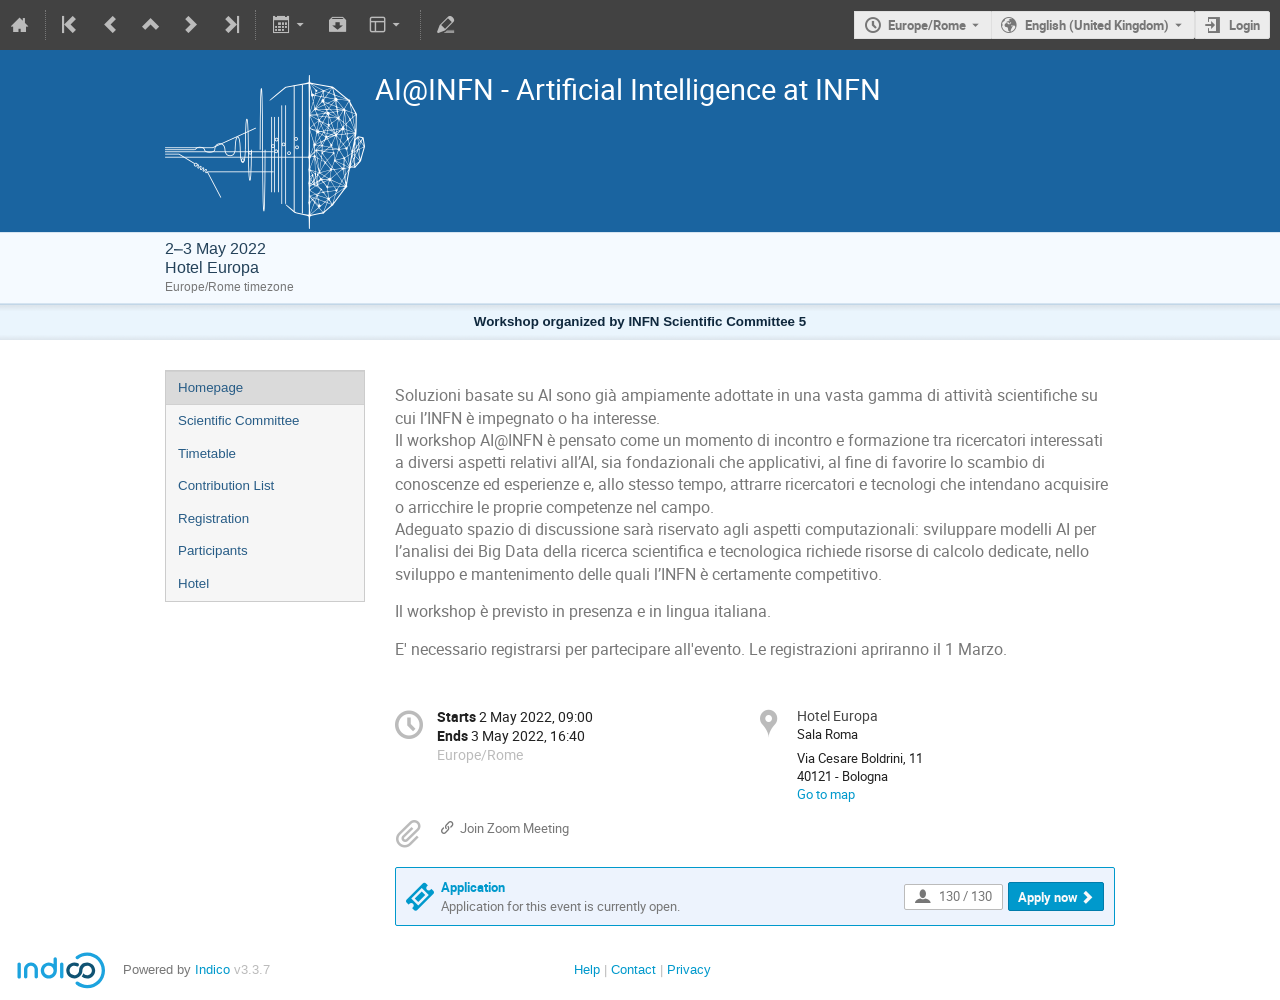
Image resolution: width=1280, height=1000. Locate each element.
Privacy (689, 969)
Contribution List (226, 485)
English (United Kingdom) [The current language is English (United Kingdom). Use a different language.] (1097, 25)
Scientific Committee (238, 420)
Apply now (1048, 897)
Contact (633, 969)
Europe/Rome (927, 25)
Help (587, 969)
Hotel (193, 583)
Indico (212, 969)
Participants (213, 550)
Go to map (826, 794)
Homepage (210, 387)
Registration (213, 518)
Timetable (207, 453)
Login (1244, 25)
